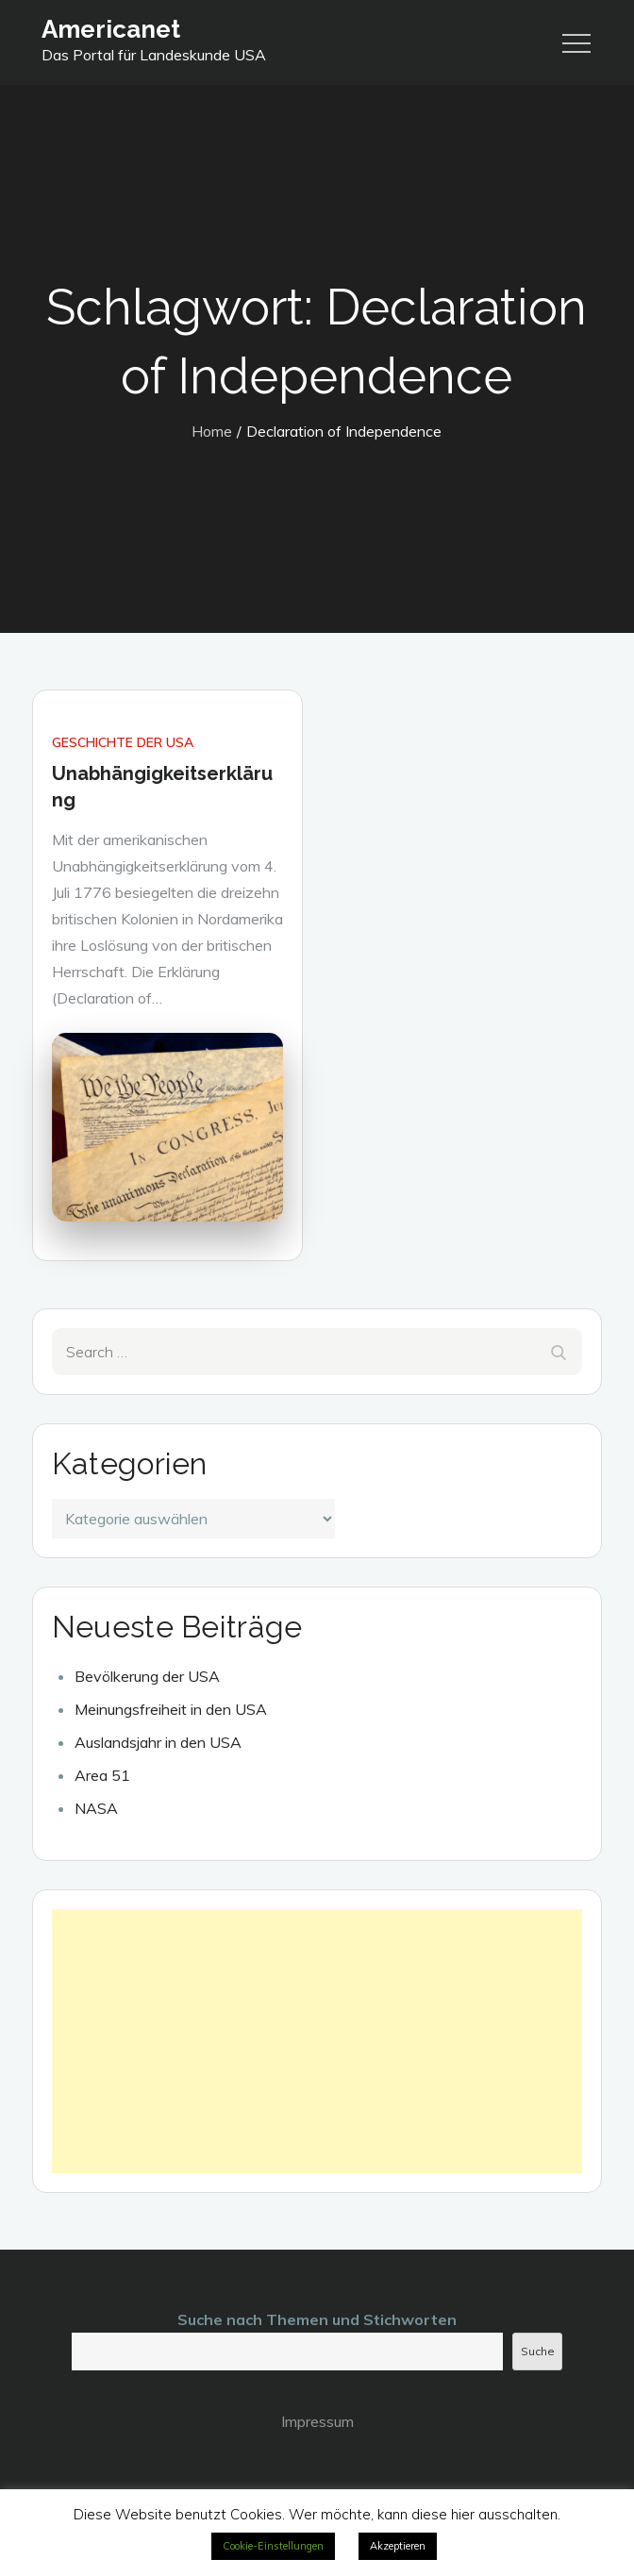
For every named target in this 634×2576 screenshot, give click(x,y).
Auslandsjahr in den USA (158, 1742)
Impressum (317, 2421)
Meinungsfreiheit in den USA (171, 1709)
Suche (538, 2351)
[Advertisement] (317, 2041)
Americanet (111, 29)
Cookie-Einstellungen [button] (273, 2545)
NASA (96, 1808)
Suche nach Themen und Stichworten (317, 2319)
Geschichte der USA (122, 742)
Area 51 (102, 1775)
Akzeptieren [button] (397, 2545)
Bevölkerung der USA (147, 1676)
